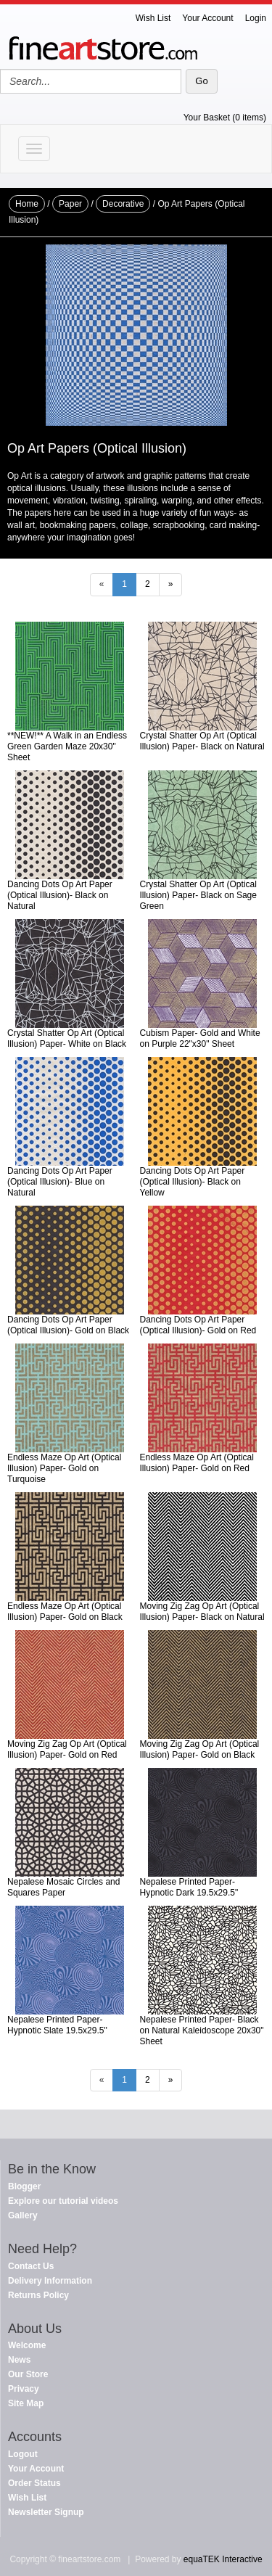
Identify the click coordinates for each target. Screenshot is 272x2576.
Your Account (207, 18)
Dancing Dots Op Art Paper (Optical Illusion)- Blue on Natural (59, 1182)
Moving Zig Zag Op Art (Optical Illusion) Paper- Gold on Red (67, 1749)
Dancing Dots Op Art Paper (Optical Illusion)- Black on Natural (59, 895)
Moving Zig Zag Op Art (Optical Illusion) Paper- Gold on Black (200, 1749)
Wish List (153, 18)
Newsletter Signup (46, 2512)
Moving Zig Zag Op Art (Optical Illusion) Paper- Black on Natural (202, 1611)
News (19, 2360)
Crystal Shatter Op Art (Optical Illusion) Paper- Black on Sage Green (198, 895)
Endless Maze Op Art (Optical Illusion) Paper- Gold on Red (197, 1462)
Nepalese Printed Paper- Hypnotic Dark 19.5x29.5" (189, 1887)
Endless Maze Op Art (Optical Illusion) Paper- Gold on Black (65, 1611)
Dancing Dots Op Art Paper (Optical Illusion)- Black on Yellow (192, 1182)
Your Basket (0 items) (225, 117)
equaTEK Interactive (223, 2559)
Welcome (27, 2345)
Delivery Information (50, 2281)
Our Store (28, 2374)
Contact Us (31, 2266)
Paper (70, 204)
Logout (23, 2454)
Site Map (26, 2403)
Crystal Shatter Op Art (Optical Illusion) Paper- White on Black (66, 1038)
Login (255, 18)
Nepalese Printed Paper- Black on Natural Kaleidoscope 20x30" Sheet (202, 2030)
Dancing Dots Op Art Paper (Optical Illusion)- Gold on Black (68, 1325)
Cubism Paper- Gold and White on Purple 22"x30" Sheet (200, 1038)
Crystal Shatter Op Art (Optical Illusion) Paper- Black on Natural (202, 741)
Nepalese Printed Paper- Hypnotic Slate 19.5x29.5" (57, 2025)
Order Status (34, 2483)
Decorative (123, 204)
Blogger (24, 2186)
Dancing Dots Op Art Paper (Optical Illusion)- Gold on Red (198, 1325)
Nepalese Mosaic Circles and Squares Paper (63, 1887)
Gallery (23, 2215)
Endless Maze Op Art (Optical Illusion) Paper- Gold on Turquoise (64, 1468)
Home (26, 204)
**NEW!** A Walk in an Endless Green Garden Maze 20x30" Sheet (67, 746)
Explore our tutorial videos (63, 2201)
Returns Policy (38, 2295)
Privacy (23, 2389)
